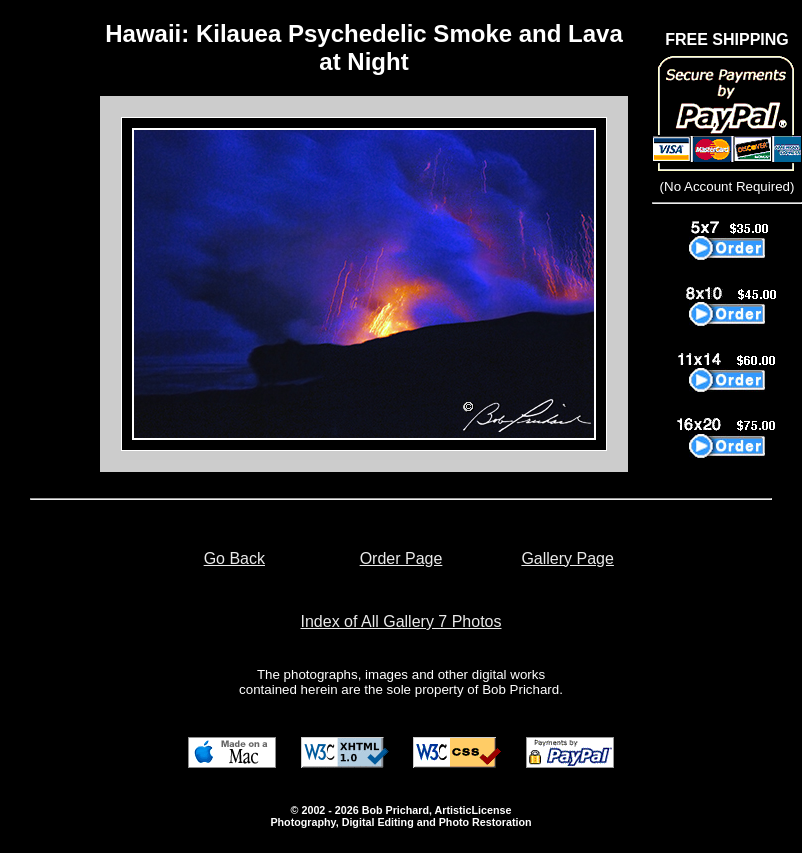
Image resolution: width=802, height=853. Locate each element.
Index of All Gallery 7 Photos (401, 621)
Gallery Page (567, 558)
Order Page (401, 558)
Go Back (234, 558)
